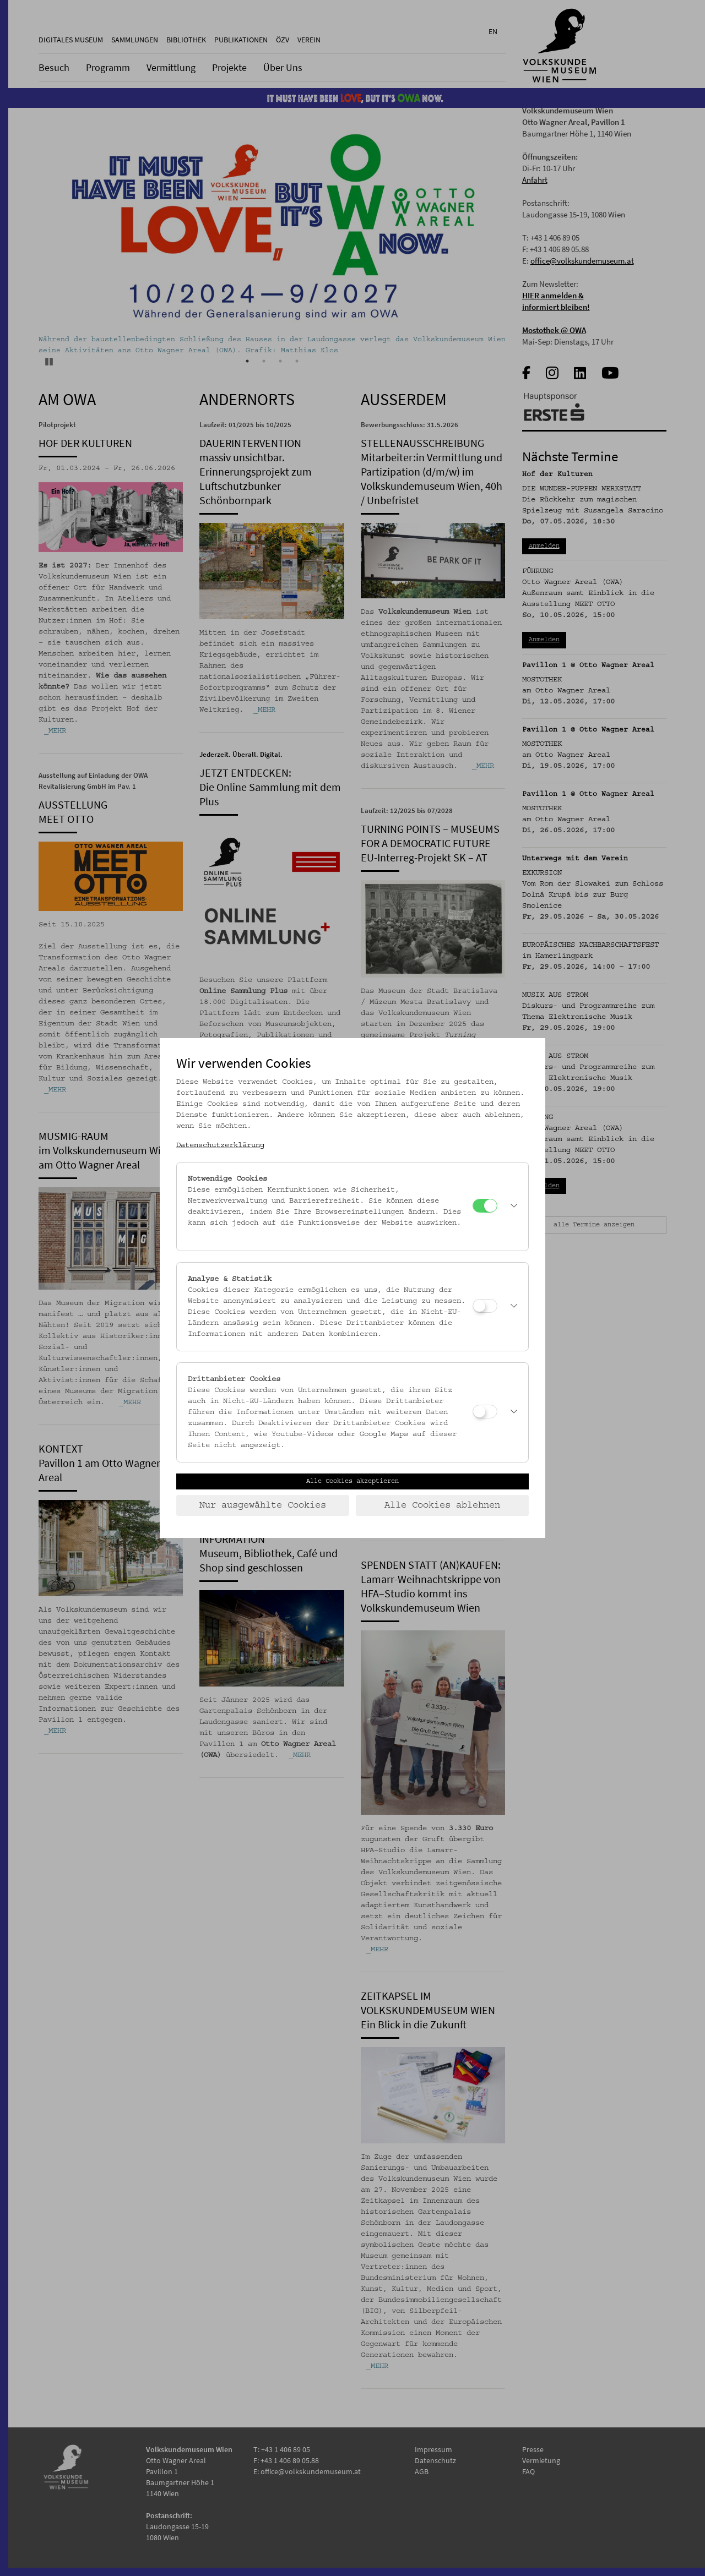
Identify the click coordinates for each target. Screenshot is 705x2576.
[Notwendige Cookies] (485, 1206)
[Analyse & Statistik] (485, 1306)
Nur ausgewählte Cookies (262, 1505)
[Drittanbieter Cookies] (485, 1411)
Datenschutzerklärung (220, 1145)
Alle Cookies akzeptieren (352, 1481)
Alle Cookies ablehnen (442, 1505)
